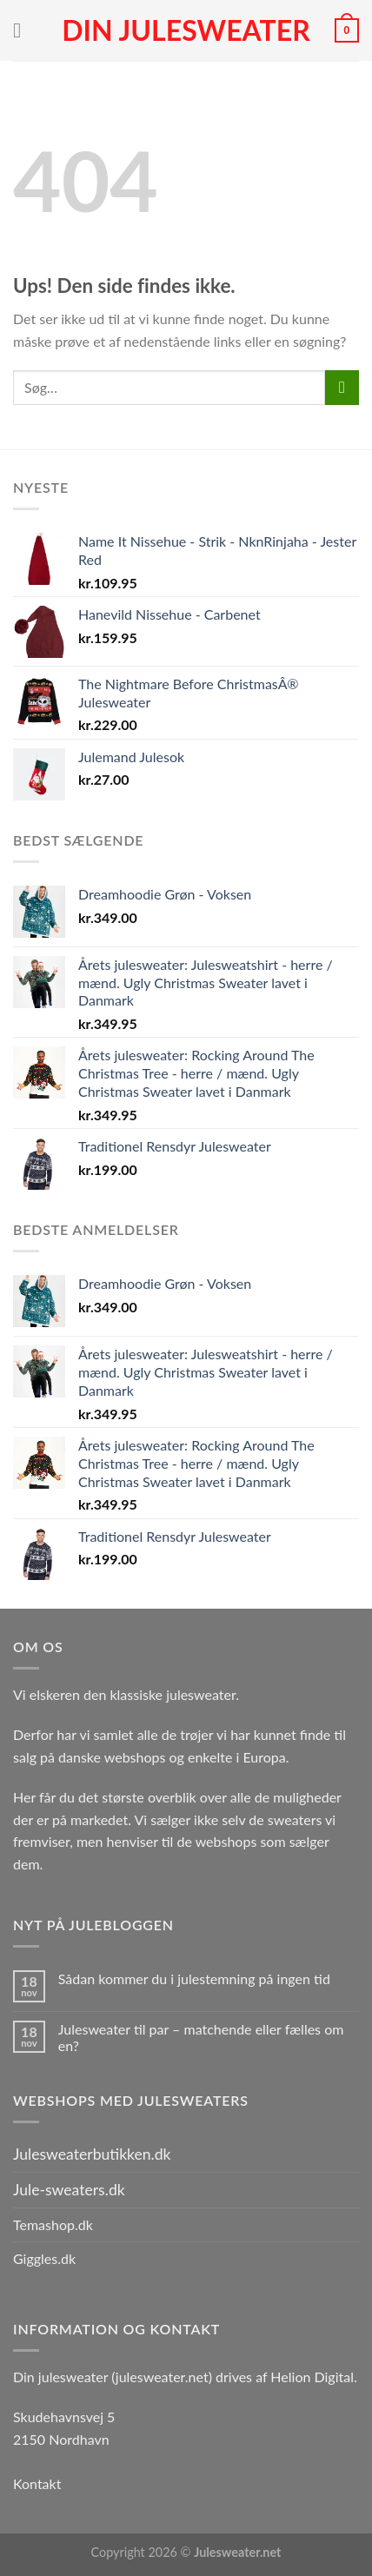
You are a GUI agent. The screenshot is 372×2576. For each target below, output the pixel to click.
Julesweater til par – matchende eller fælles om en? (201, 2037)
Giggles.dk (44, 2258)
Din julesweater (185, 30)
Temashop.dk (53, 2224)
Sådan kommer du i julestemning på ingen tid (194, 1978)
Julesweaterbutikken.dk (92, 2154)
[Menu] (23, 30)
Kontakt (37, 2483)
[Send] (342, 387)
